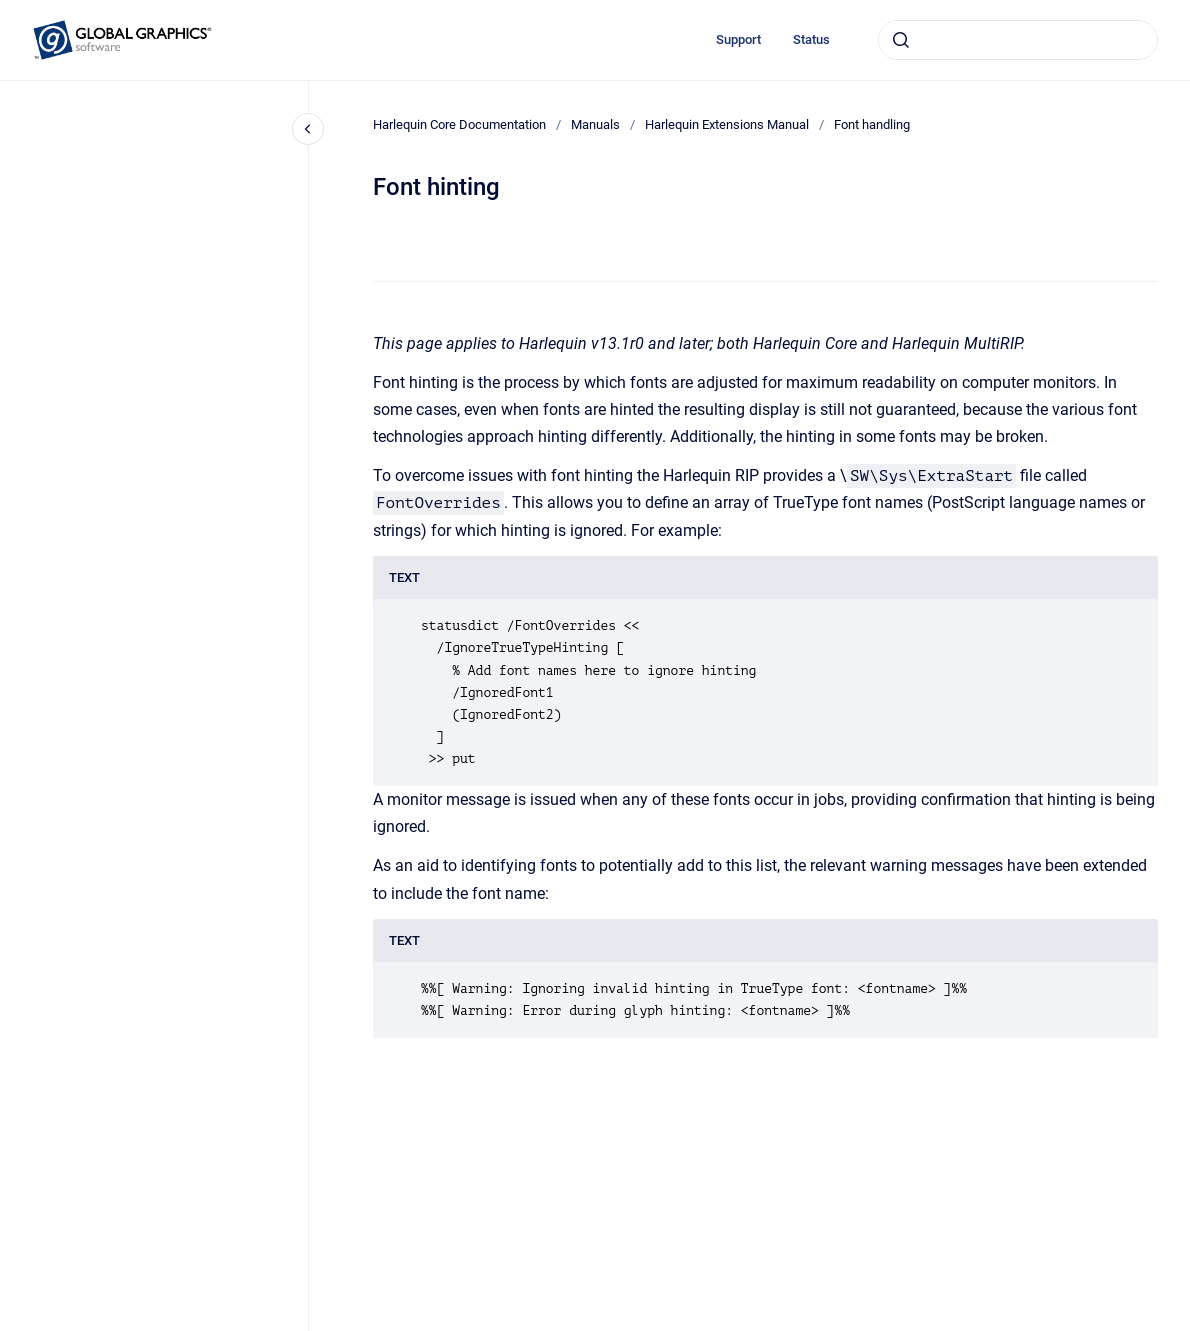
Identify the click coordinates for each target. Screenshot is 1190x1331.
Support (738, 39)
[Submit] (901, 40)
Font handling (872, 124)
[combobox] (1018, 40)
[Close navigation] (308, 129)
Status (811, 39)
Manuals (595, 124)
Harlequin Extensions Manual (727, 124)
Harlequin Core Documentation (459, 124)
